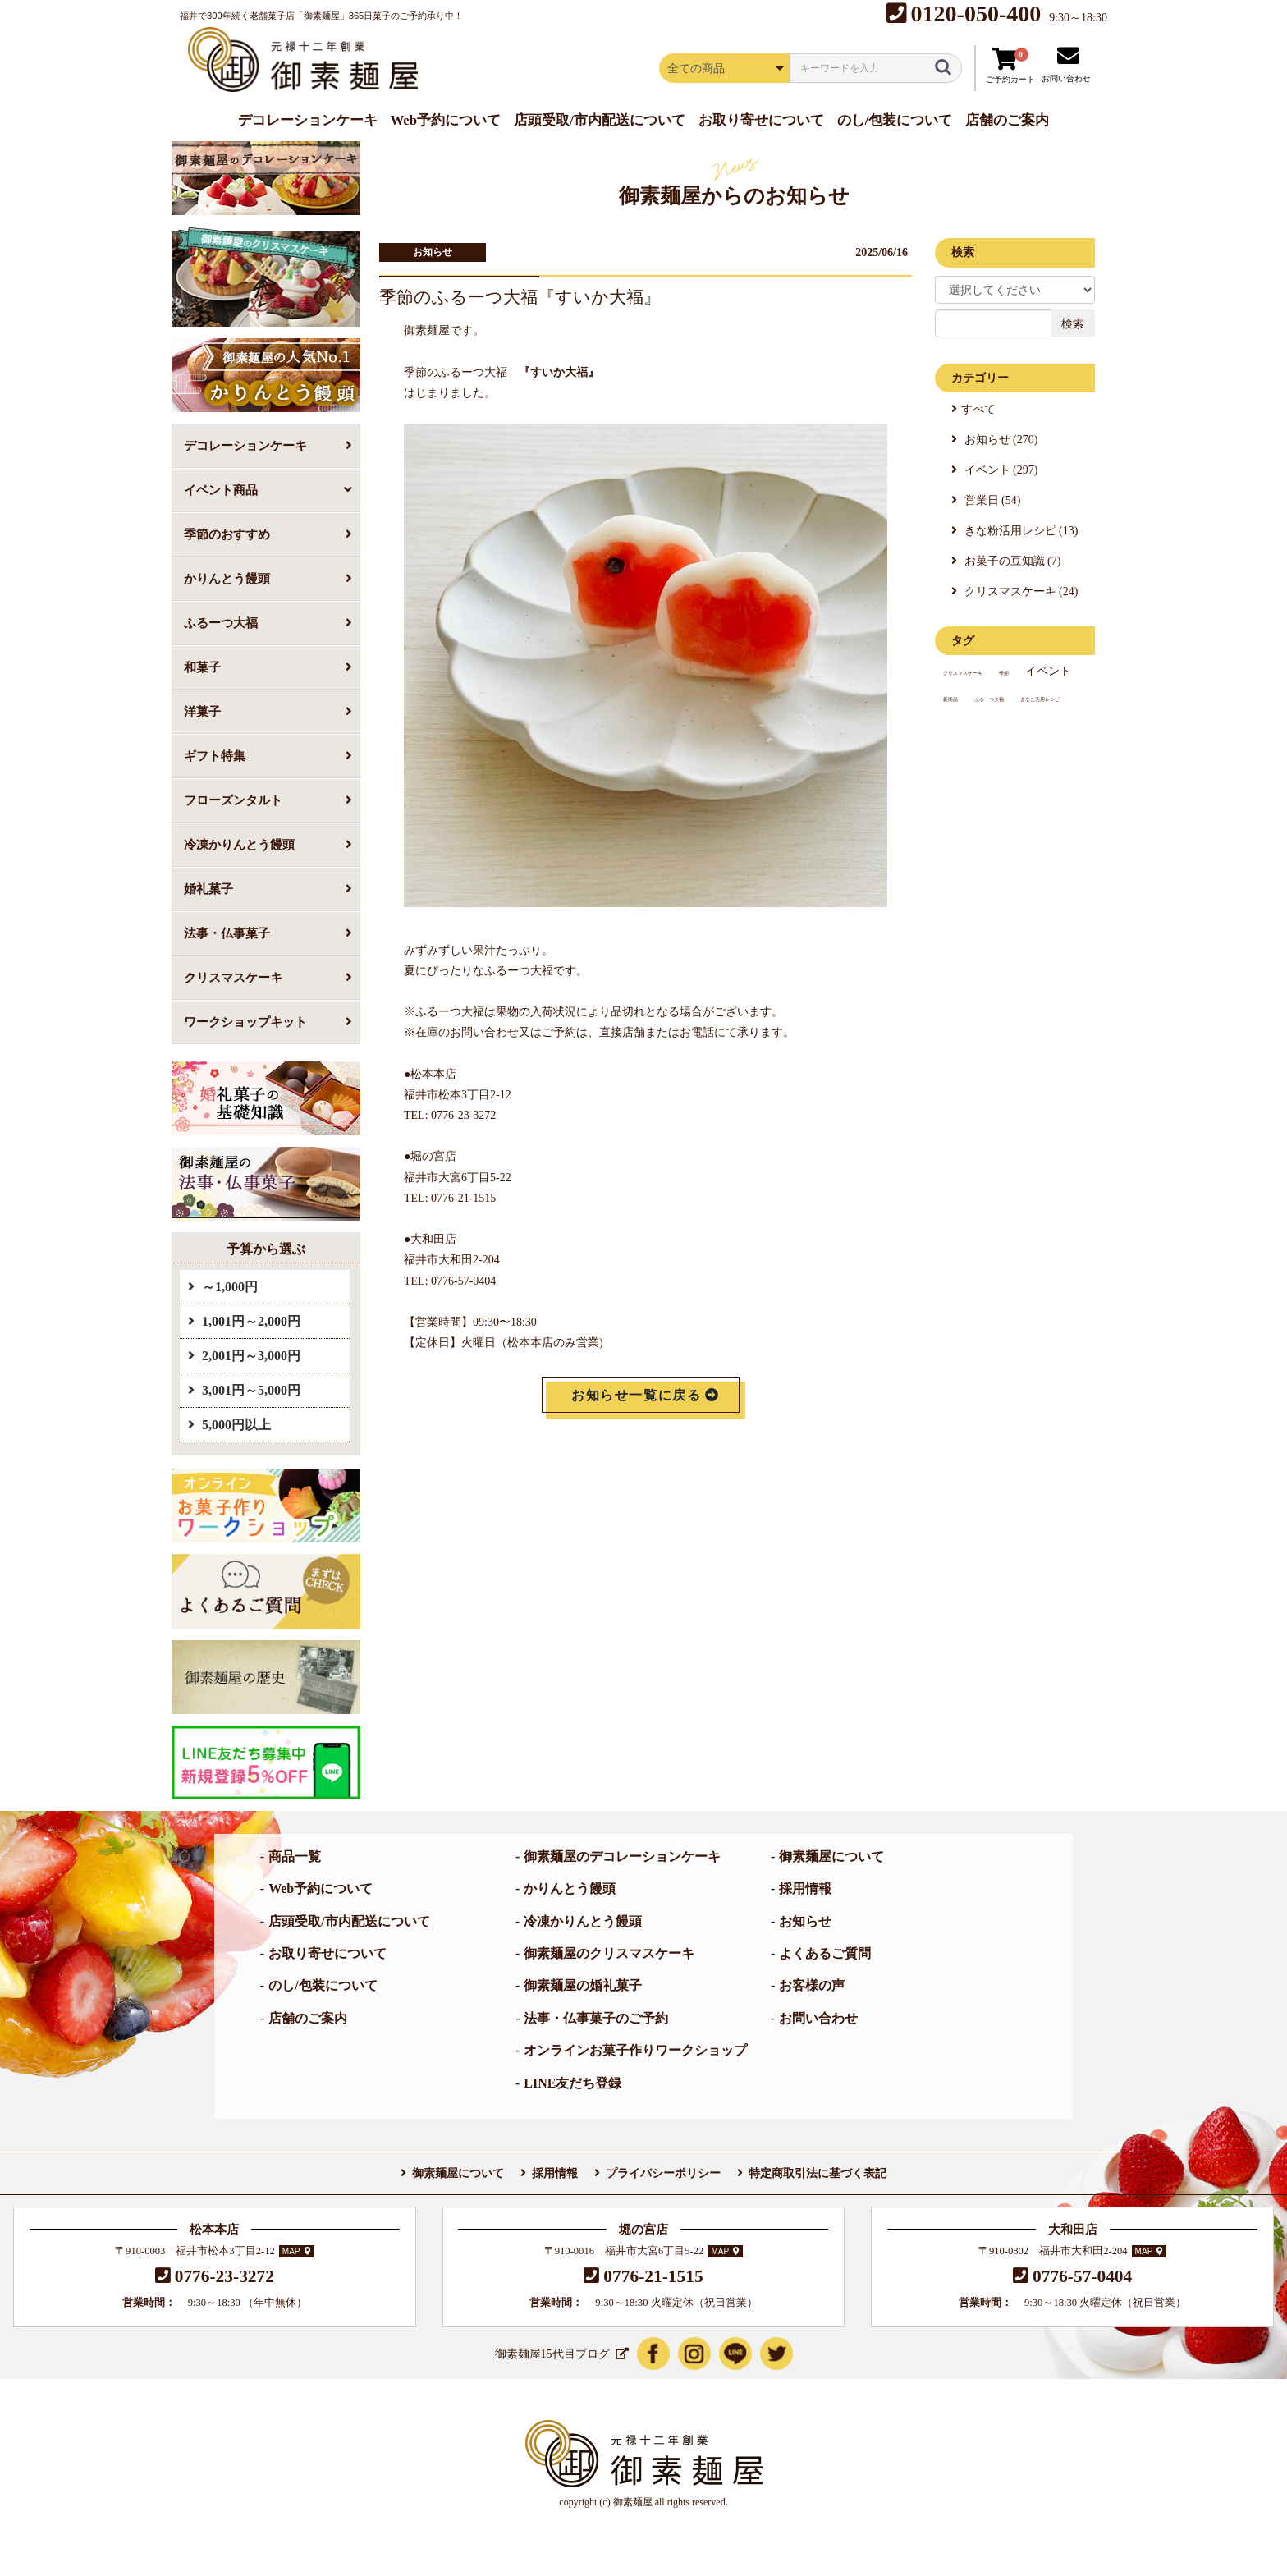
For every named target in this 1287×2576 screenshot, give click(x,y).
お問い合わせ (818, 2018)
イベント (1048, 671)
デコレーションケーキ (245, 445)
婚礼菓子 (208, 889)
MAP (291, 2251)
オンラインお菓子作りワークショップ (635, 2050)
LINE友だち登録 (572, 2083)
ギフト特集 (214, 756)
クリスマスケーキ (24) (1019, 591)
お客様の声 (812, 1985)
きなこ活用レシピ (1040, 699)
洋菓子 (202, 711)
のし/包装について (322, 1985)
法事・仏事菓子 (227, 933)
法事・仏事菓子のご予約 (596, 2018)
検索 (1072, 323)
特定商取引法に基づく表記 (817, 2173)
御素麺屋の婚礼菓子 (583, 1985)
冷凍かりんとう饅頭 (239, 844)
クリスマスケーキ (233, 977)
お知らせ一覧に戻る (636, 1395)
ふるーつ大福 (221, 623)
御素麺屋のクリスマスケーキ (609, 1953)
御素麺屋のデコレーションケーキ (622, 1856)
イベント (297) (999, 470)
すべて (978, 409)
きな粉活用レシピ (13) (1019, 531)
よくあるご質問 (825, 1953)
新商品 (950, 699)
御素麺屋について (831, 1856)
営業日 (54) (990, 500)
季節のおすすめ (227, 534)
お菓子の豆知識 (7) (1010, 561)
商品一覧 (294, 1856)
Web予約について (320, 1888)
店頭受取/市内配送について (348, 1921)
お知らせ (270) (999, 439)
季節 (1004, 673)
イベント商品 (221, 490)
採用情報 (805, 1888)
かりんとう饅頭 (227, 578)
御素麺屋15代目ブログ (552, 2354)
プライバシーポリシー (663, 2173)
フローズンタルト (233, 800)
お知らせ (432, 252)
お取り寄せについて (327, 1953)
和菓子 (202, 667)
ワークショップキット (245, 1022)
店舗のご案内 (307, 2018)
